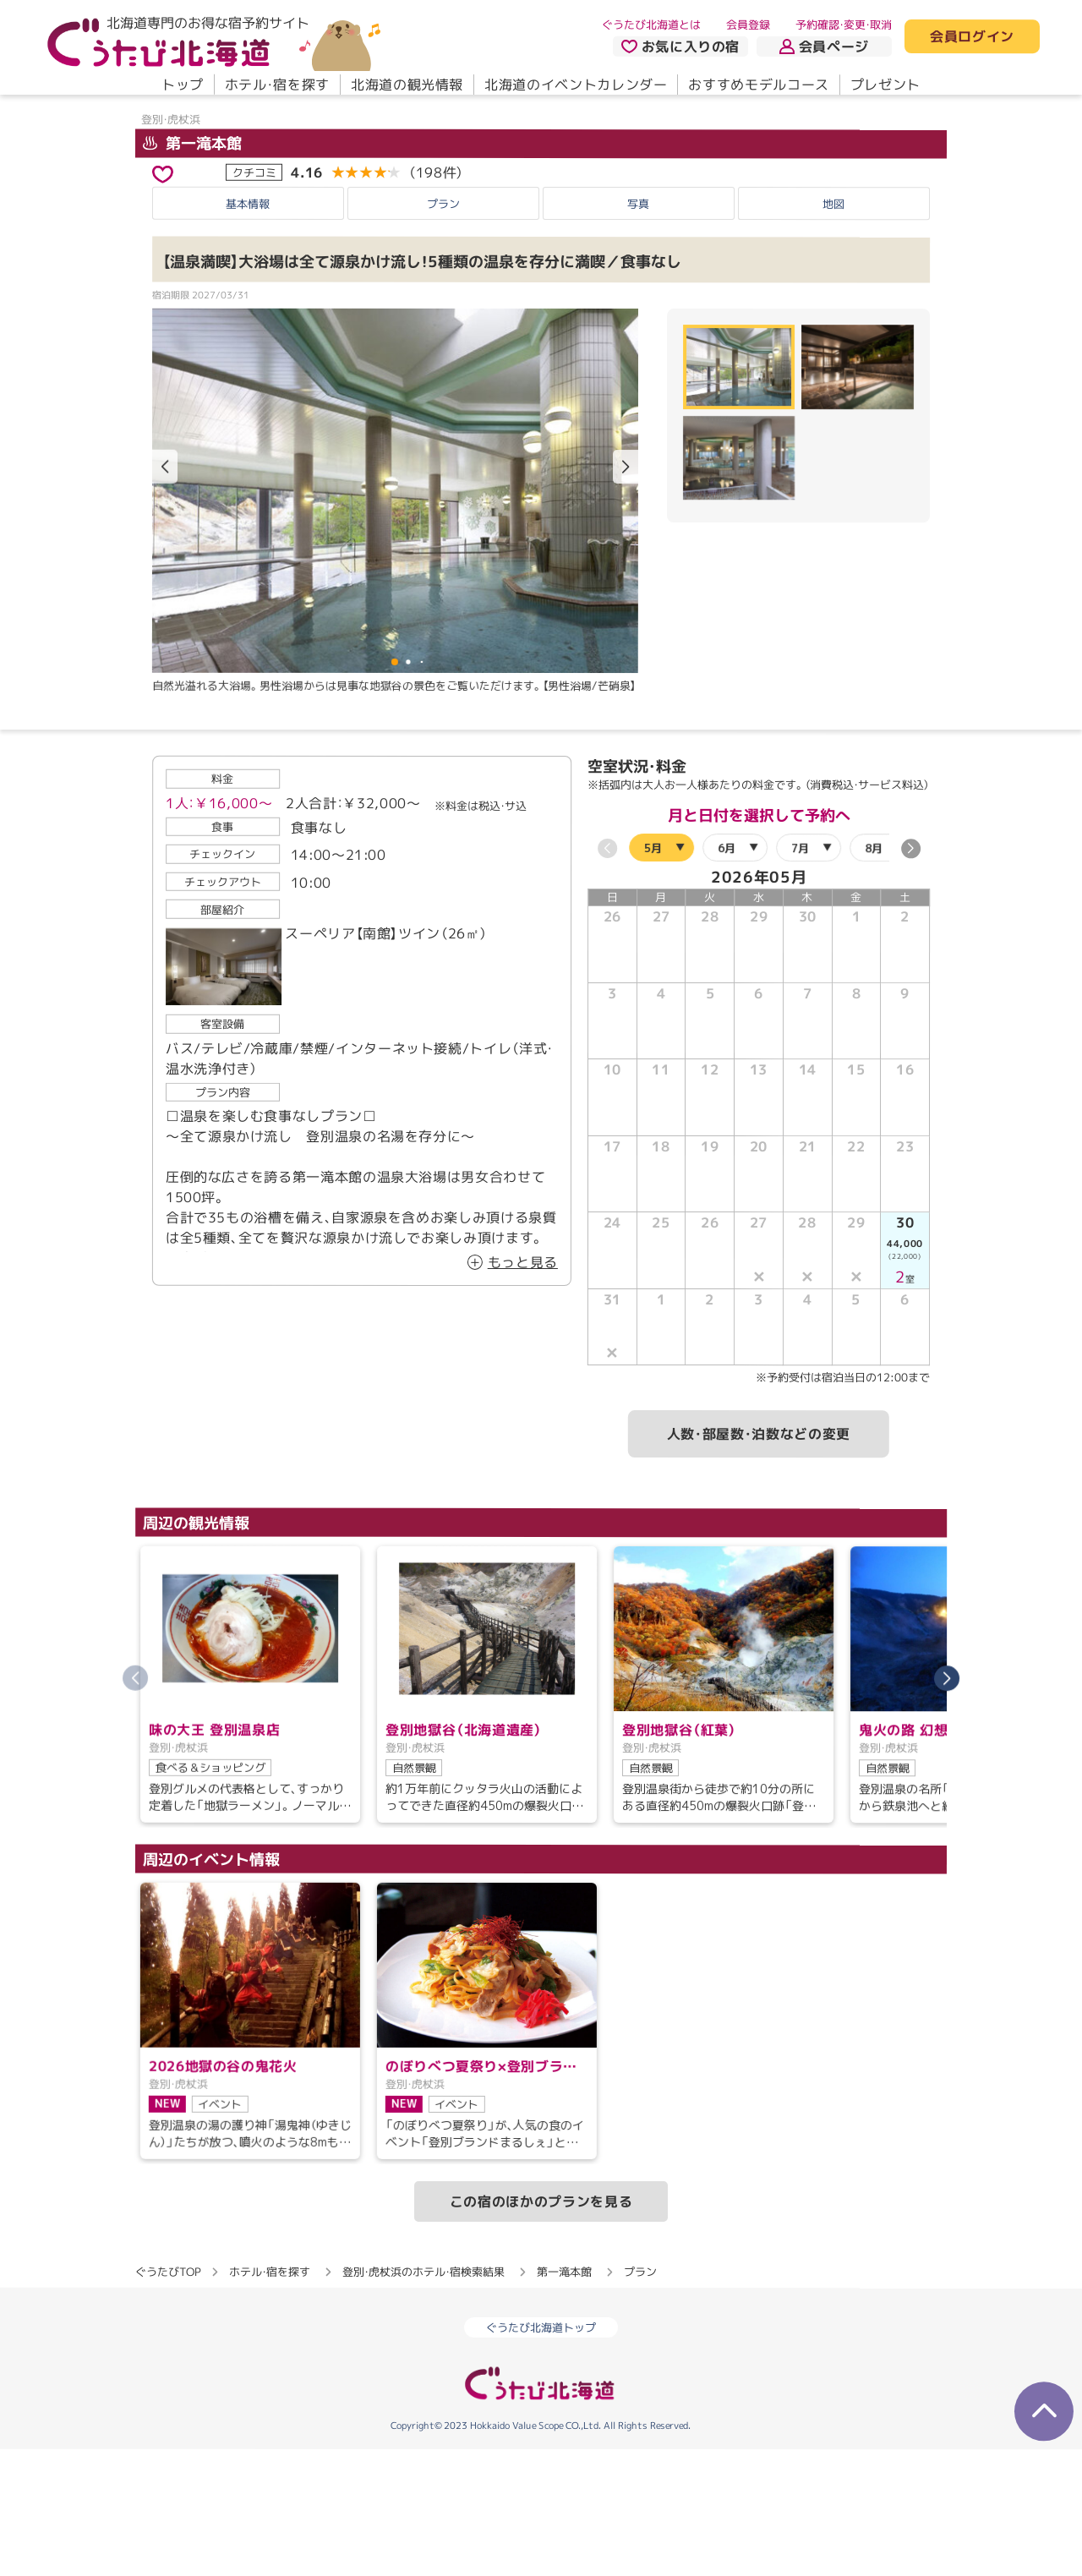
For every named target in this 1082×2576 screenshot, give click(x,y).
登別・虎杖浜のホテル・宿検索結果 (423, 2398)
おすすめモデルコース (758, 84)
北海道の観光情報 (407, 84)
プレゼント (885, 84)
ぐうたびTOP (167, 2397)
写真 (638, 329)
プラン (443, 329)
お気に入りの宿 (680, 46)
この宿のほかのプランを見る (541, 2328)
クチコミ (254, 298)
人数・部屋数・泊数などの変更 (758, 1560)
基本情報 (248, 329)
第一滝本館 (192, 269)
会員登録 (748, 24)
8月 (874, 974)
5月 (653, 973)
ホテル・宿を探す (277, 84)
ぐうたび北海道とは (651, 24)
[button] (625, 593)
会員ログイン (972, 37)
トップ (182, 84)
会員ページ (824, 46)
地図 (833, 329)
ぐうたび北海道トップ (541, 2454)
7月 (800, 974)
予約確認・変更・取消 (843, 24)
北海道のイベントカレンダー (575, 84)
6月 (726, 974)
